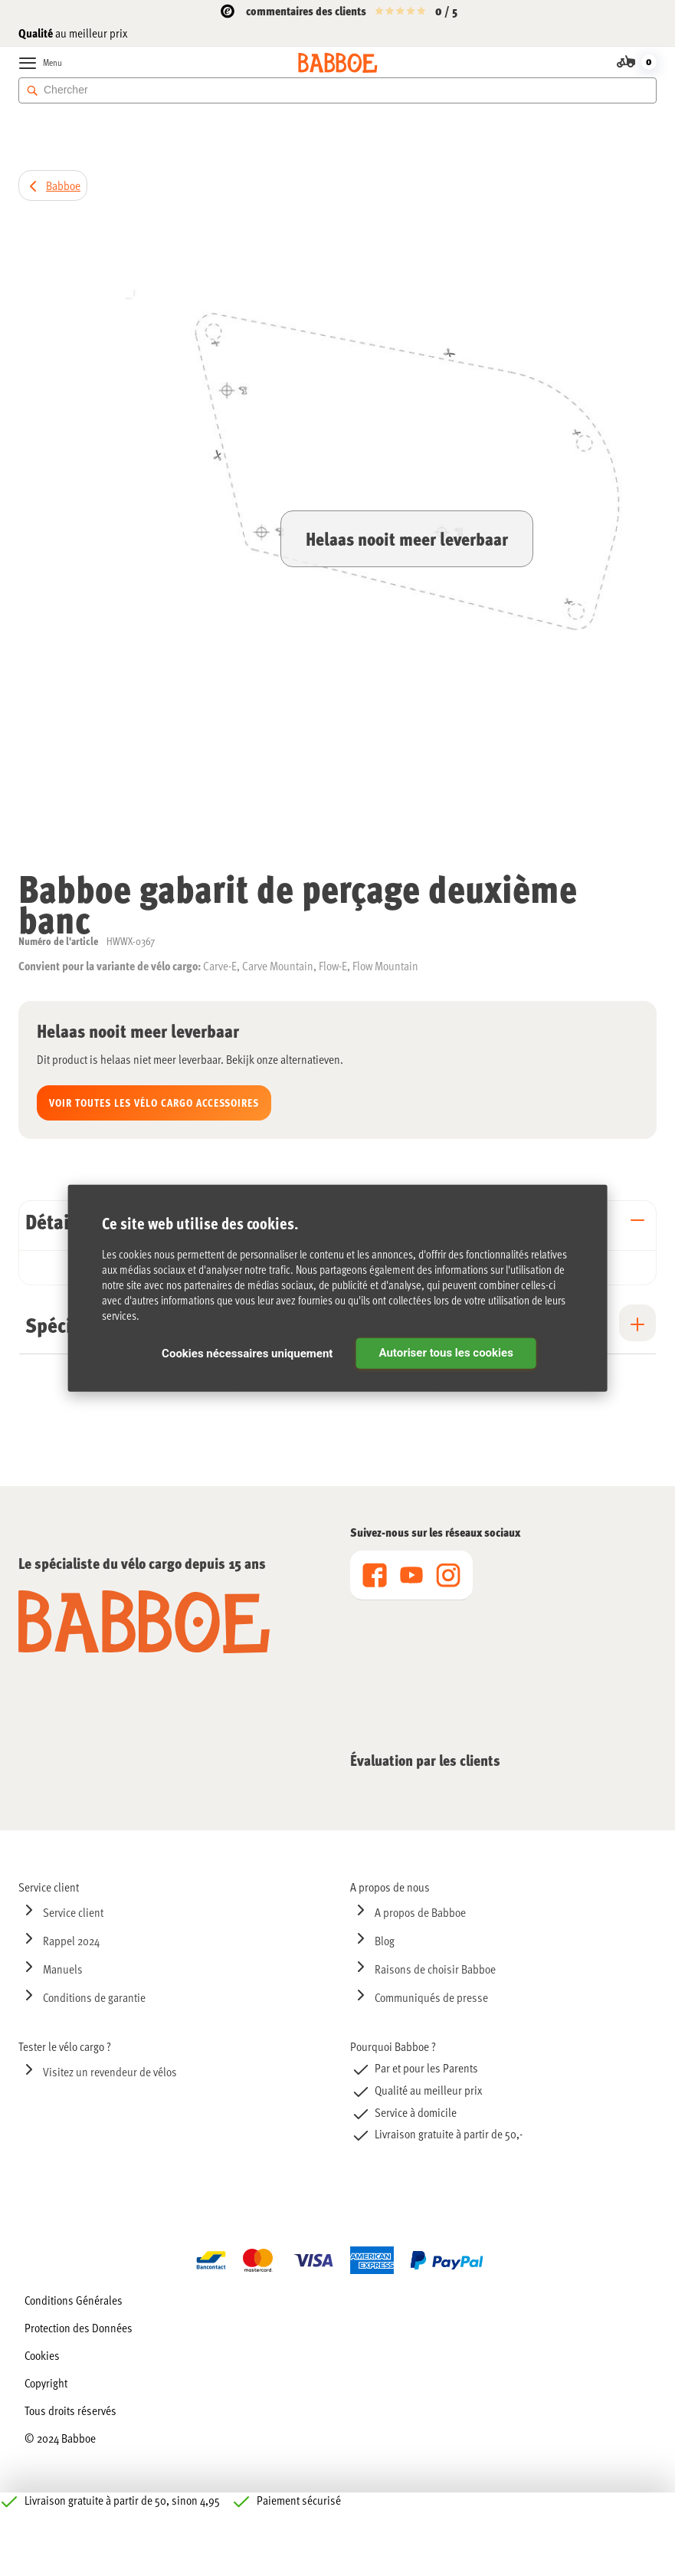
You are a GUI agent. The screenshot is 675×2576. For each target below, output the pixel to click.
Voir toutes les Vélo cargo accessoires (154, 1102)
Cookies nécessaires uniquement (247, 1353)
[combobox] (337, 90)
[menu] (411, 1575)
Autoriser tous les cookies (445, 1353)
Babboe (63, 185)
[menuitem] (172, 1887)
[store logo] (337, 63)
